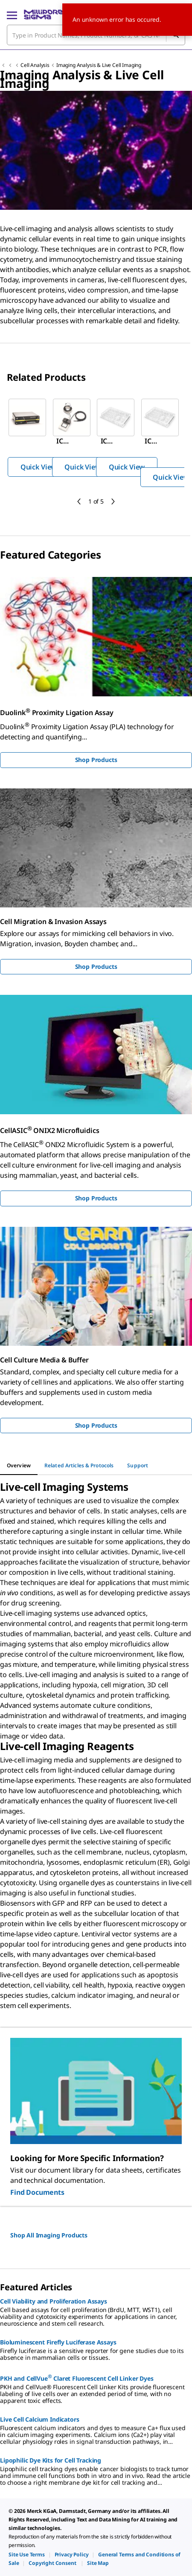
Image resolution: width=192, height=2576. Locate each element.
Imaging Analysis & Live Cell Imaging (98, 65)
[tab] (19, 1465)
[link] (27, 2554)
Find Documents (37, 2192)
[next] (113, 501)
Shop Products (96, 760)
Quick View (38, 467)
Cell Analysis (34, 65)
